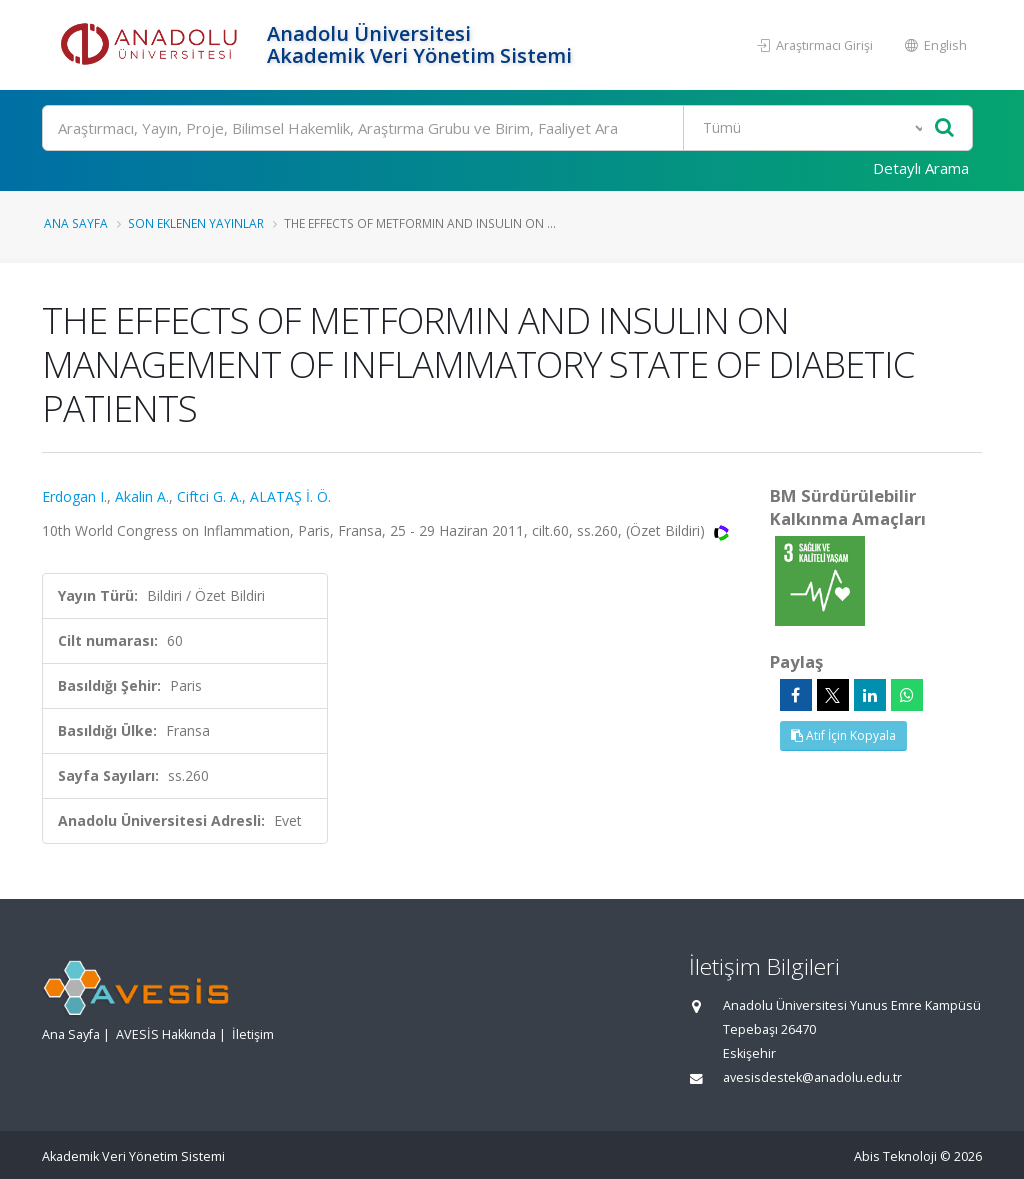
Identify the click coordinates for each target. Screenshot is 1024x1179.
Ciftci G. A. (209, 496)
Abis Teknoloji (895, 1156)
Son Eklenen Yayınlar (196, 223)
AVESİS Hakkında (166, 1034)
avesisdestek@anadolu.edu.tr (812, 1077)
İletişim (253, 1034)
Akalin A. (142, 496)
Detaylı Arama (921, 168)
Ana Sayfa (76, 223)
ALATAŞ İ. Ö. (290, 496)
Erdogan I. (74, 496)
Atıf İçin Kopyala (843, 735)
